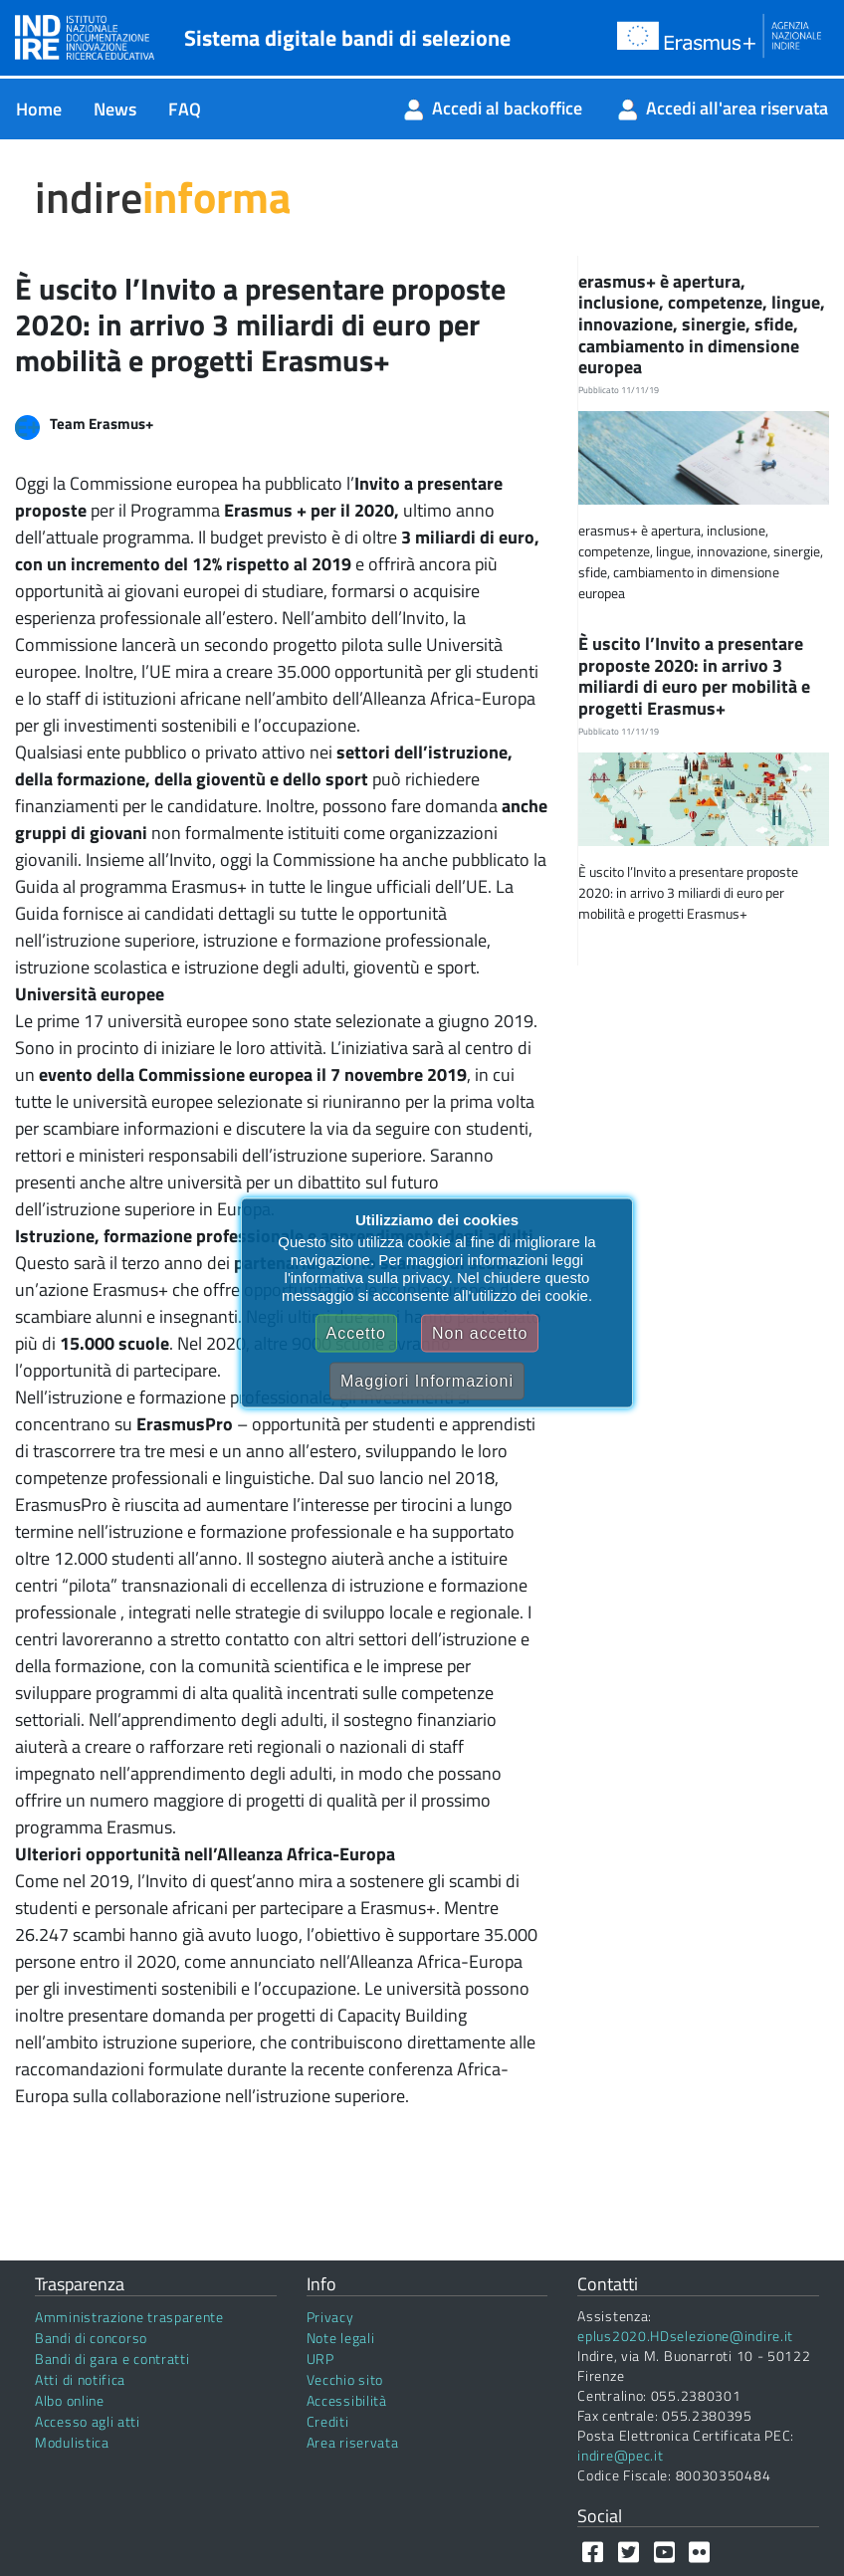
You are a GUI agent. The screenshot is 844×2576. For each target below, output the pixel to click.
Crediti (328, 2421)
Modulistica (72, 2442)
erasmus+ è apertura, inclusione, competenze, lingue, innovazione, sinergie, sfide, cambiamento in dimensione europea (701, 324)
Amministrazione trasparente (129, 2316)
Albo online (70, 2400)
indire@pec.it (620, 2455)
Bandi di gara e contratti (112, 2358)
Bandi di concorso (91, 2337)
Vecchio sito (345, 2379)
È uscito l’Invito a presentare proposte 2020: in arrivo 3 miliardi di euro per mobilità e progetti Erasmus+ (694, 676)
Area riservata (353, 2442)
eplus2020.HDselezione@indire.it (685, 2335)
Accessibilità (347, 2400)
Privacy (330, 2316)
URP (320, 2358)
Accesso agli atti (87, 2421)
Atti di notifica (80, 2379)
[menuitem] (39, 109)
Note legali (341, 2337)
